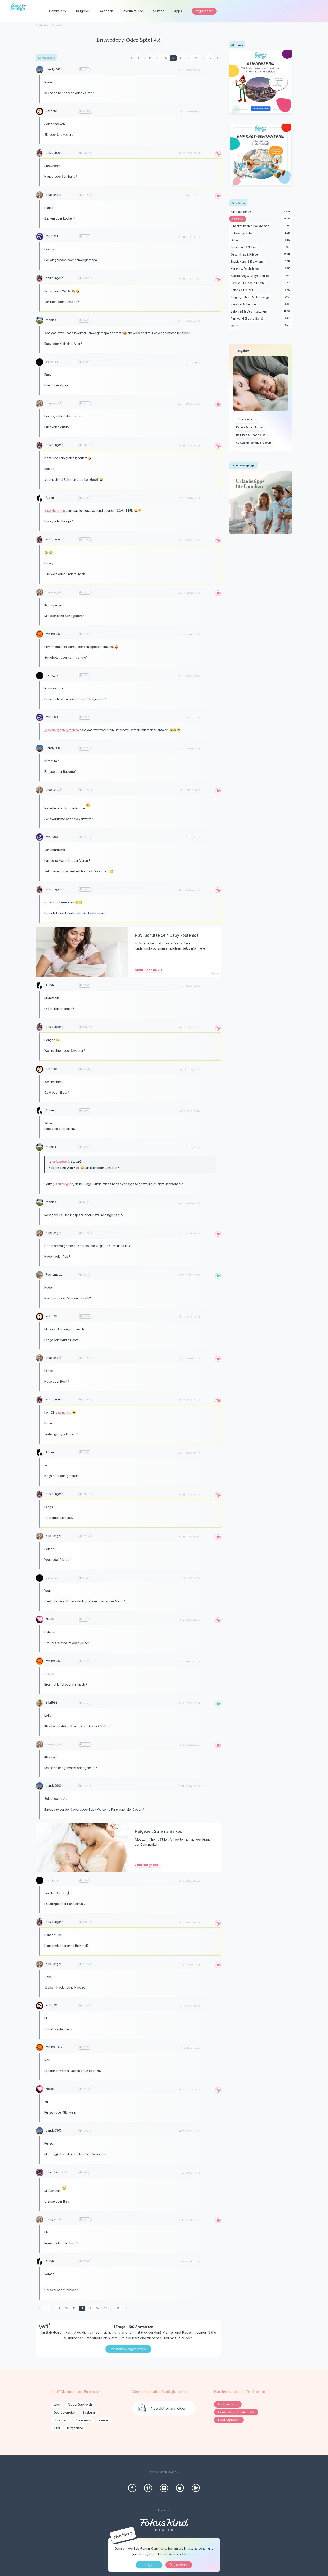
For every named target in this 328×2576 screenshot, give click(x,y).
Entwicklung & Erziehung (248, 262)
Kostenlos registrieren (128, 2349)
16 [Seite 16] (165, 57)
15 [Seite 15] (157, 57)
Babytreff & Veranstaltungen (250, 311)
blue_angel (53, 194)
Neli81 (50, 1619)
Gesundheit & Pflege (245, 254)
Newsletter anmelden (168, 2408)
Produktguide (133, 11)
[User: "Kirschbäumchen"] (39, 2172)
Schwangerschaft (243, 233)
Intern (235, 326)
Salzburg (88, 2412)
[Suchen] (314, 11)
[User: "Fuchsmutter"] (39, 1275)
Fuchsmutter (55, 1274)
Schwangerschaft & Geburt (253, 442)
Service (159, 11)
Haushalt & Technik (244, 304)
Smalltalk (239, 219)
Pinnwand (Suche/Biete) (247, 319)
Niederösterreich (80, 2404)
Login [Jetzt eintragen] (149, 2565)
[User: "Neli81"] (39, 1619)
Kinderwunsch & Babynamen (251, 226)
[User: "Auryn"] (39, 498)
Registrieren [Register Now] (178, 2565)
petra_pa (52, 361)
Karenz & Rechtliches (246, 269)
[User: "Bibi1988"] (39, 1703)
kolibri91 (51, 111)
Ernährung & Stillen (244, 247)
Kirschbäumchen (57, 2172)
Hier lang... (189, 2554)
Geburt (236, 240)
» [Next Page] (217, 57)
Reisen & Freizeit (243, 290)
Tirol (57, 2428)
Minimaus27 (54, 634)
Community (57, 11)
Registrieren (204, 11)
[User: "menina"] (39, 320)
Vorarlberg (61, 2420)
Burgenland (75, 2428)
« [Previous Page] (131, 57)
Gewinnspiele (227, 2404)
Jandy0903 (54, 69)
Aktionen (106, 11)
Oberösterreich (64, 2412)
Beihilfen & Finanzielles (250, 435)
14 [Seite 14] (150, 57)
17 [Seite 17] (173, 57)
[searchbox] (298, 11)
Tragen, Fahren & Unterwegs (251, 297)
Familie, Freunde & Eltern (248, 283)
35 (209, 57)
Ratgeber (83, 11)
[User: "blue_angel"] (39, 195)
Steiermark (83, 2420)
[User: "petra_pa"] (39, 362)
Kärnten (104, 2420)
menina (51, 320)
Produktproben (229, 2420)
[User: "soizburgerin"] (39, 153)
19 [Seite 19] (188, 57)
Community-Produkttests (236, 2412)
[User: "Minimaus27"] (39, 634)
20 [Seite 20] (197, 57)
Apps (178, 11)
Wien (57, 2404)
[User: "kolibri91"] (39, 111)
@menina (72, 730)
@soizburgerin (54, 510)
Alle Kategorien (241, 212)
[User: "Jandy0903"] (39, 69)
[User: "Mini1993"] (39, 236)
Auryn (50, 497)
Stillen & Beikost (246, 419)
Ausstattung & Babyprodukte (250, 276)
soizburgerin (54, 152)
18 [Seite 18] (181, 57)
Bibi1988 (52, 1702)
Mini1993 (52, 236)
